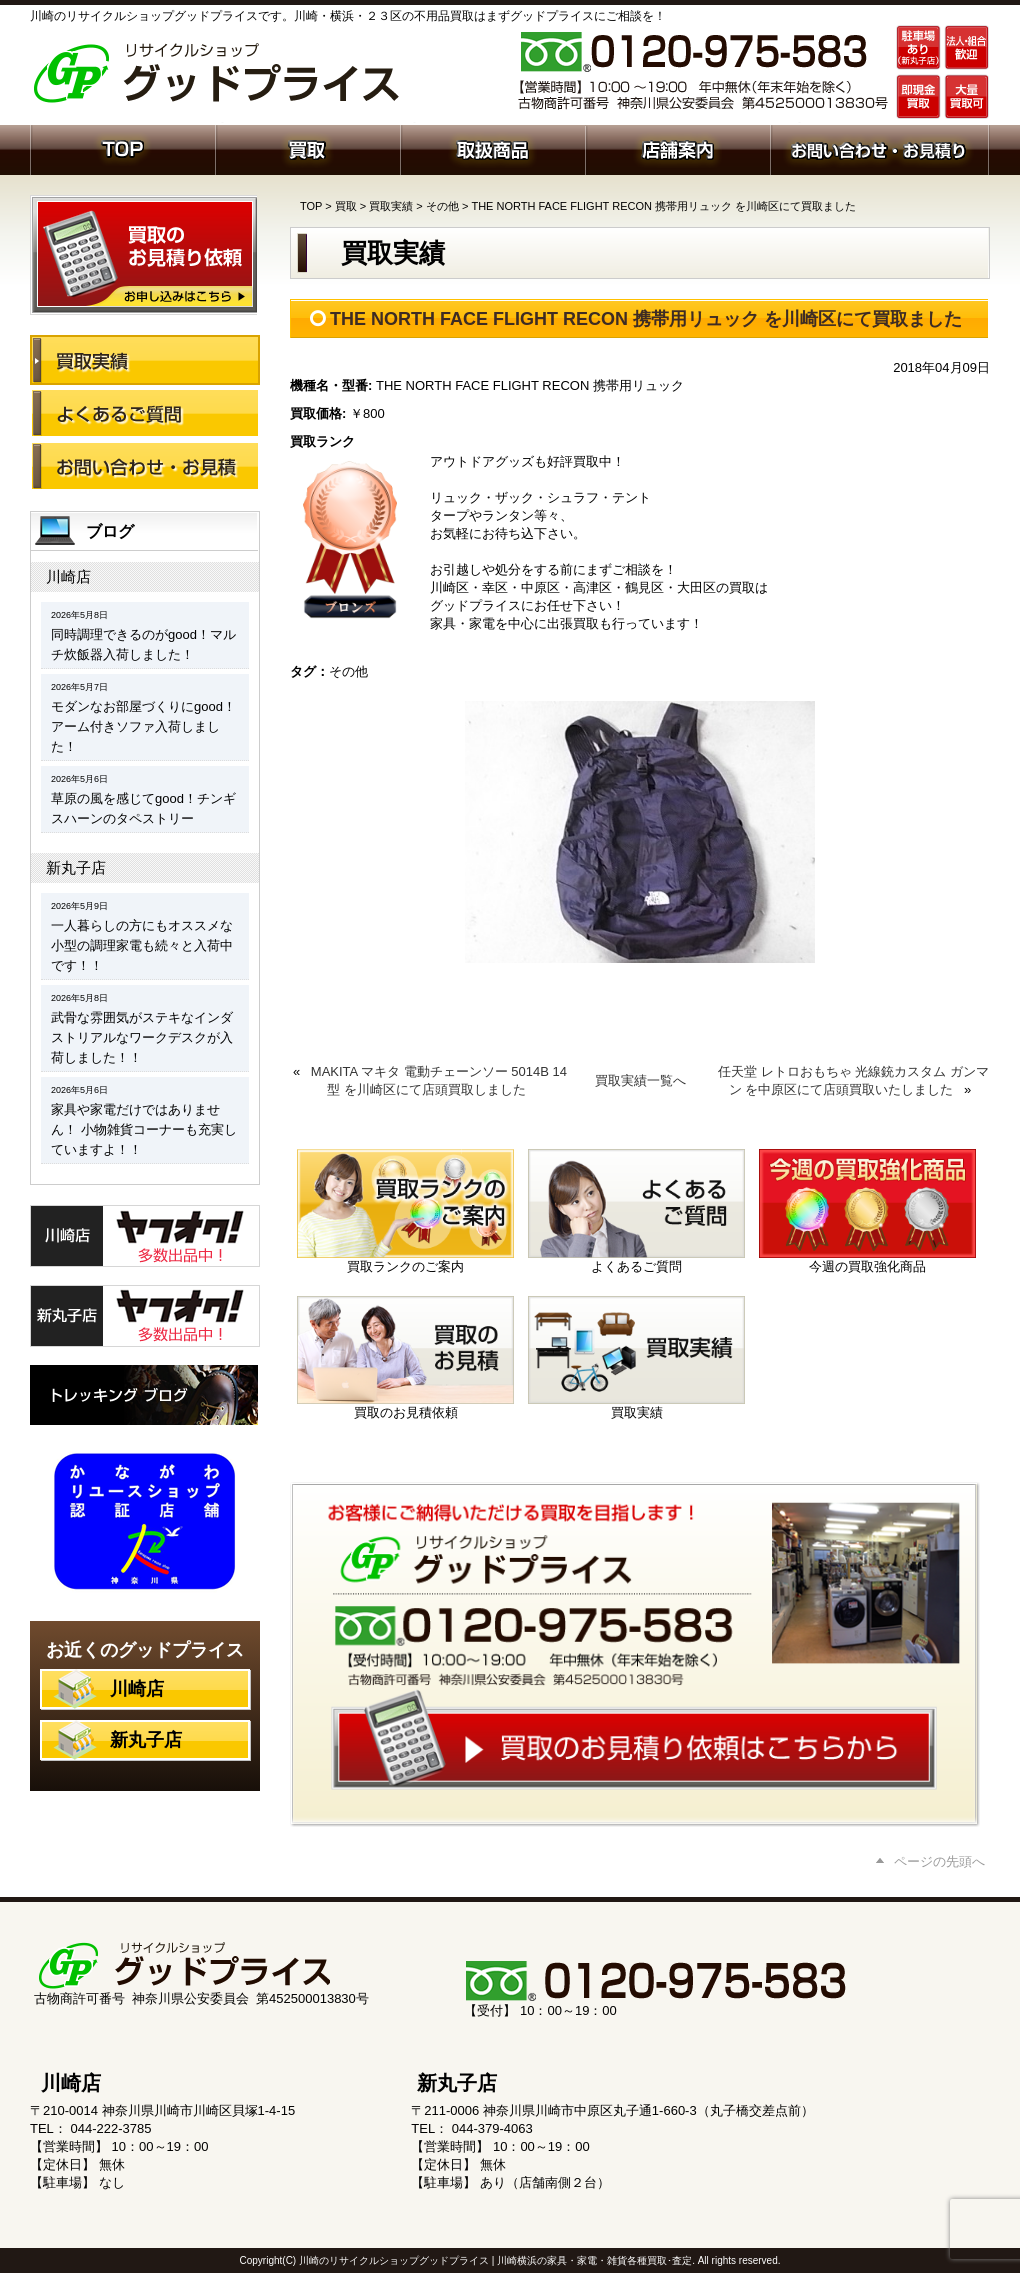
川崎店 (68, 576)
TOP (311, 206)
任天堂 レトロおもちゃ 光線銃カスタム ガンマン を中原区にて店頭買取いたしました (853, 1080)
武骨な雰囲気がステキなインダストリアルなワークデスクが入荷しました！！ (142, 1037)
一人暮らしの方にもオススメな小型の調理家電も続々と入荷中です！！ (142, 945)
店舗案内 (677, 148)
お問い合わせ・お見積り (145, 466)
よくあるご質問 (145, 413)
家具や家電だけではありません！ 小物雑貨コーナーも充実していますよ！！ (144, 1129)
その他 (442, 206)
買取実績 (391, 206)
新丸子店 (76, 867)
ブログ (110, 531)
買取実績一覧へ (640, 1080)
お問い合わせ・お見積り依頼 (879, 148)
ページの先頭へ (939, 1861)
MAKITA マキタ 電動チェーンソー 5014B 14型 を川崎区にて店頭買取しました (439, 1080)
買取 (307, 148)
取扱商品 (492, 148)
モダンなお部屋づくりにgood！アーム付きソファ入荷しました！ (143, 726)
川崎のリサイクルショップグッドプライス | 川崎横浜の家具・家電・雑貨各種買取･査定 (495, 2260)
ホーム (122, 148)
